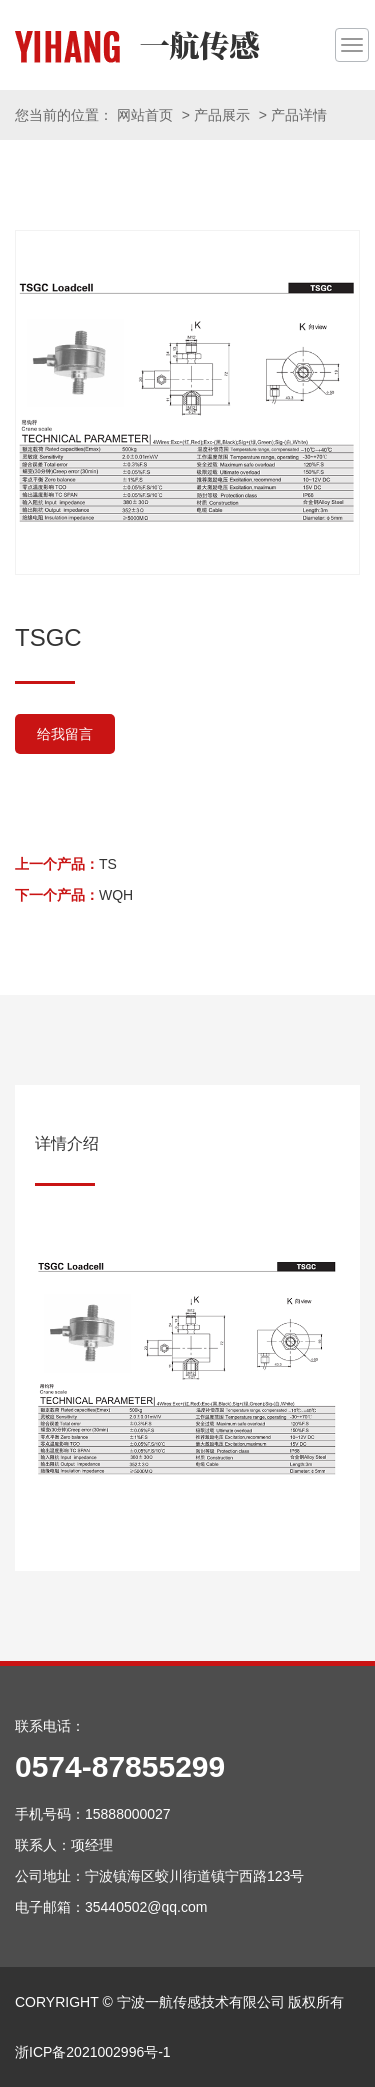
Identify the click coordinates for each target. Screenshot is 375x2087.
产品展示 (222, 115)
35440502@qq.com (146, 1907)
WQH (116, 895)
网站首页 (145, 115)
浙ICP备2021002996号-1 (93, 2052)
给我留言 (65, 734)
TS (108, 864)
